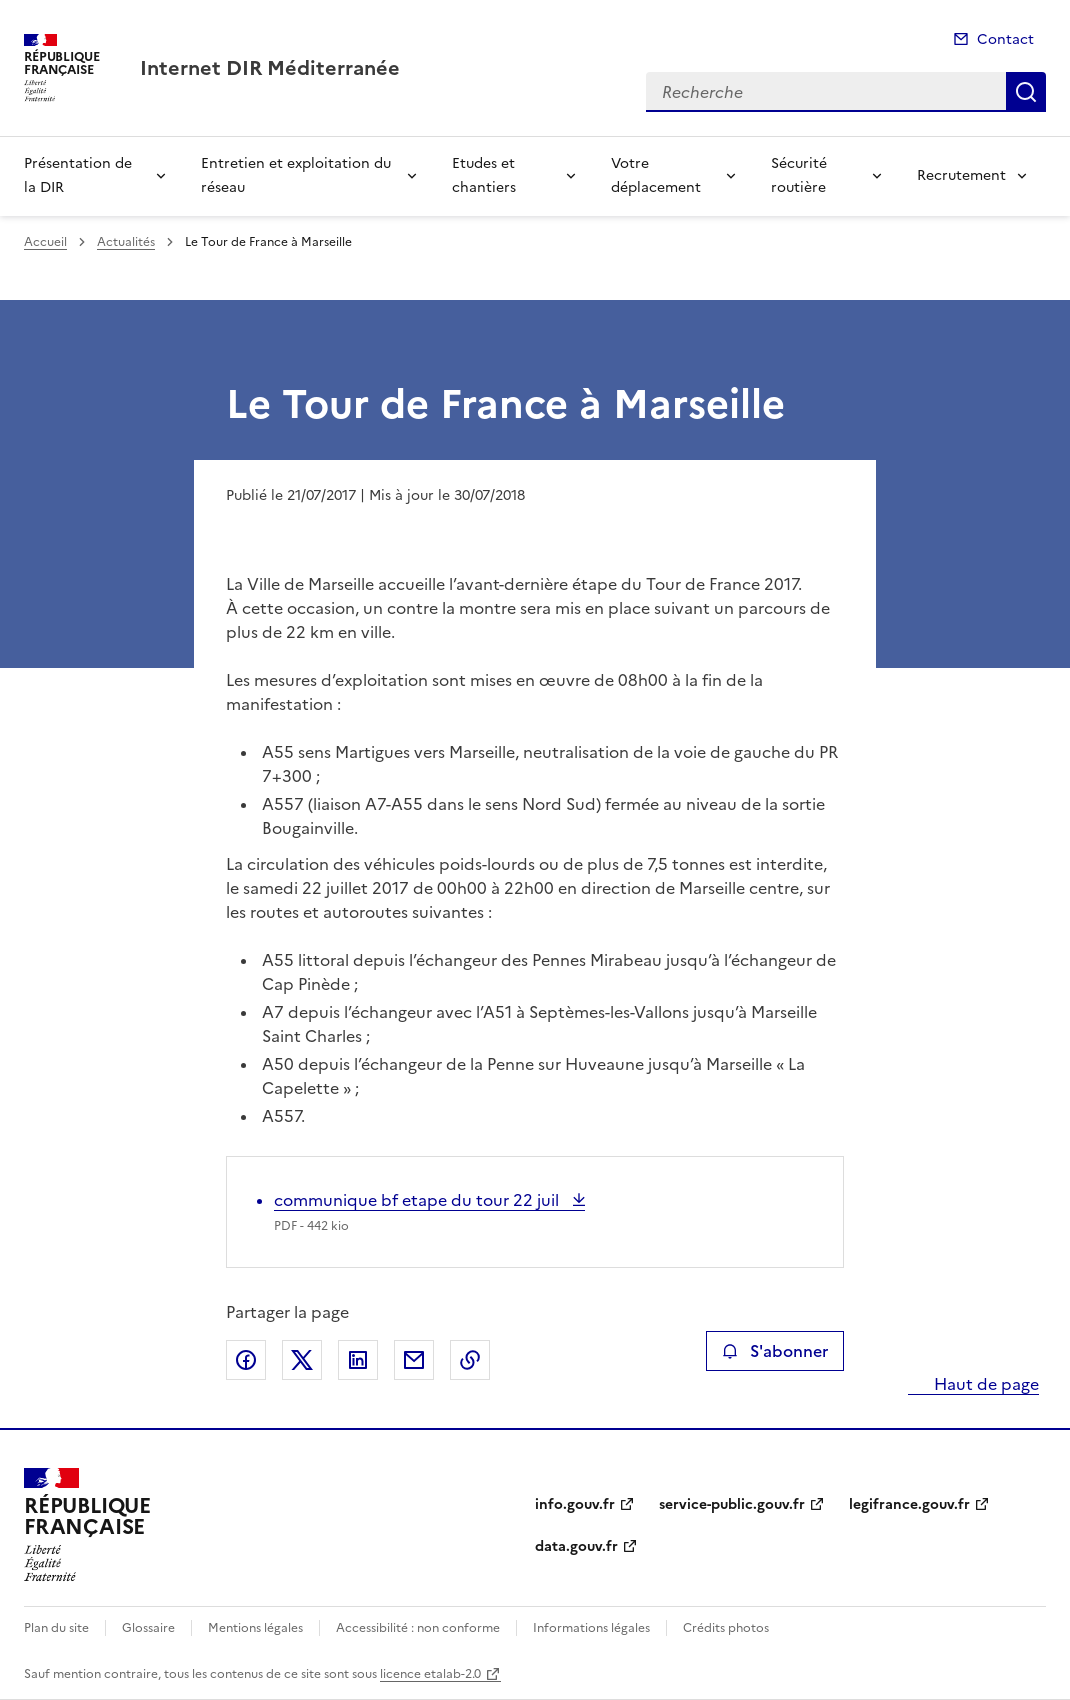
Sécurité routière (799, 175)
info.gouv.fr (575, 1504)
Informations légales (591, 1628)
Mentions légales (255, 1628)
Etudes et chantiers (484, 175)
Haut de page (984, 1384)
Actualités (126, 242)
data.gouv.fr (576, 1546)
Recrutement (961, 175)
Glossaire (148, 1628)
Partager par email (414, 1360)
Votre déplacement (656, 175)
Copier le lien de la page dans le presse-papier (470, 1360)
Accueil (45, 242)
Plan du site (56, 1628)
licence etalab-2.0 (430, 1674)
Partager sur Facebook (246, 1360)
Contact (1005, 39)
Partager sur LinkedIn (358, 1360)
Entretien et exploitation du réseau (296, 175)
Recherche (1026, 92)
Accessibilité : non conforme (418, 1628)
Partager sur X (302, 1360)
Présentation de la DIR (78, 175)
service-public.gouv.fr (732, 1504)
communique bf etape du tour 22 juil (418, 1200)
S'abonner (774, 1351)
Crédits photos (726, 1628)
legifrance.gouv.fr (909, 1504)
